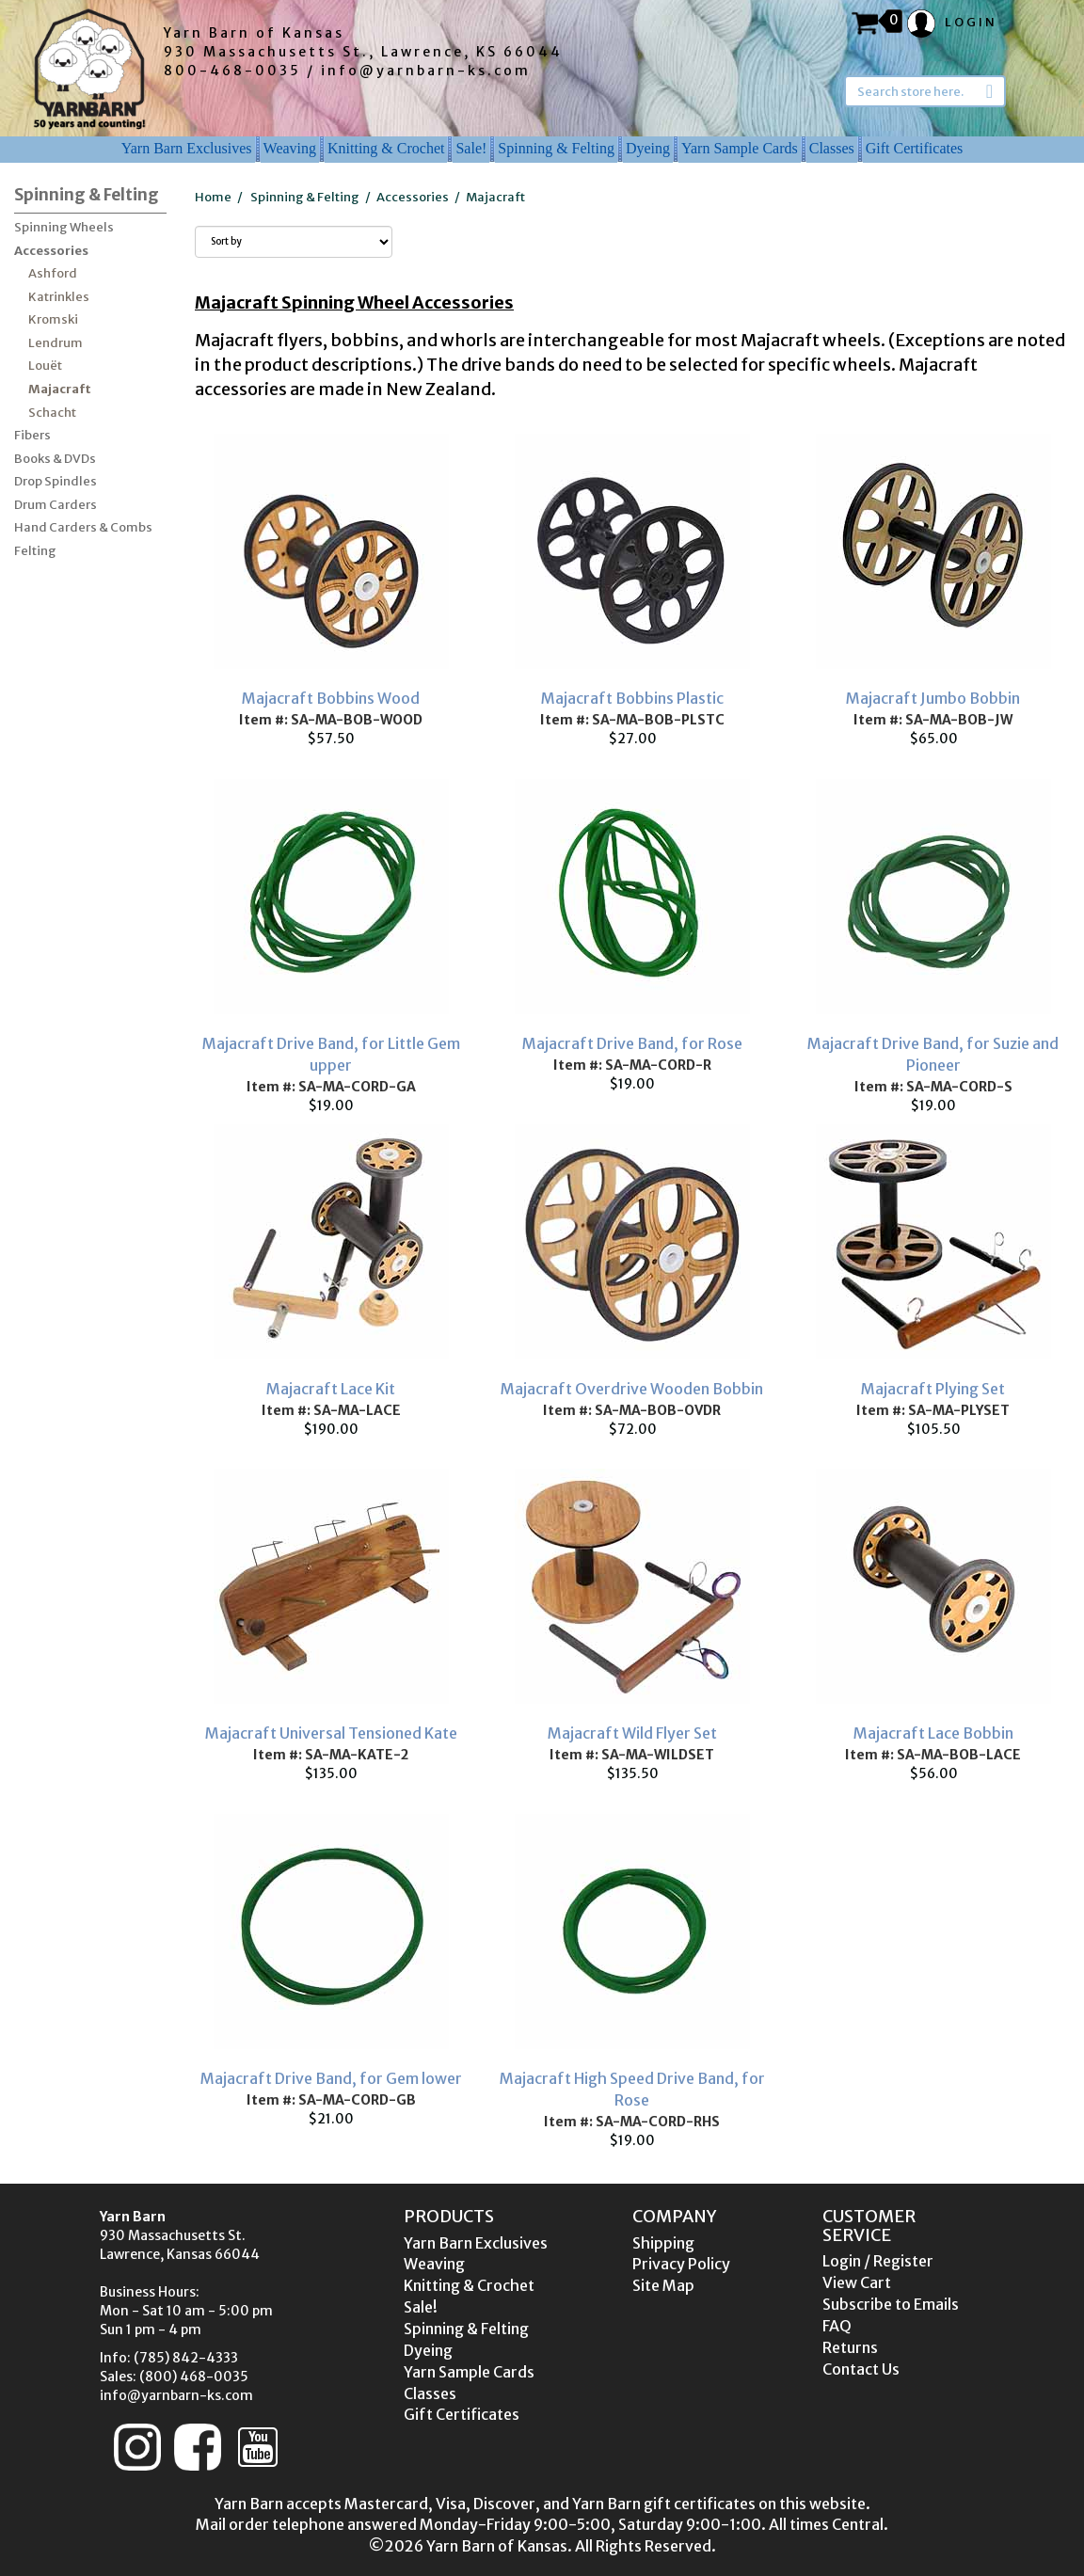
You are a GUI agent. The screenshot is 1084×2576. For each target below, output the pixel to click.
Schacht (52, 413)
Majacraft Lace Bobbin (933, 1733)
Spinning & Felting (556, 148)
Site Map (663, 2285)
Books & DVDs (55, 459)
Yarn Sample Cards (739, 148)
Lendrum (55, 343)
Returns (850, 2347)
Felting (35, 551)
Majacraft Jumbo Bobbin (933, 698)
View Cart (856, 2282)
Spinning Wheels (64, 227)
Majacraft (59, 389)
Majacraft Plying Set (933, 1388)
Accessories (51, 251)
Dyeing (648, 148)
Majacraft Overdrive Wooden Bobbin (632, 1388)
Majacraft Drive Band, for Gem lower (331, 2078)
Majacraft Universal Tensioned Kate (331, 1733)
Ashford (52, 273)
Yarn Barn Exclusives (186, 148)
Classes (831, 148)
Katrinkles (58, 297)
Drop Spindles (55, 481)
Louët (45, 366)
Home (213, 197)
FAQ (837, 2325)
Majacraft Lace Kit (330, 1388)
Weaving (289, 148)
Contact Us (861, 2369)
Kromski (53, 319)
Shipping (663, 2243)
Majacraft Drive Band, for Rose (632, 1043)
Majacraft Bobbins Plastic (632, 698)
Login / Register (877, 2260)
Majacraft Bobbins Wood (331, 698)
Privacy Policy (681, 2263)
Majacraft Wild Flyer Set (632, 1733)
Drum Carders (55, 505)
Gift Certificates (915, 148)
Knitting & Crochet (385, 148)
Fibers (32, 435)
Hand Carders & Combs (83, 527)
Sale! (470, 148)
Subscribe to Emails (890, 2304)
